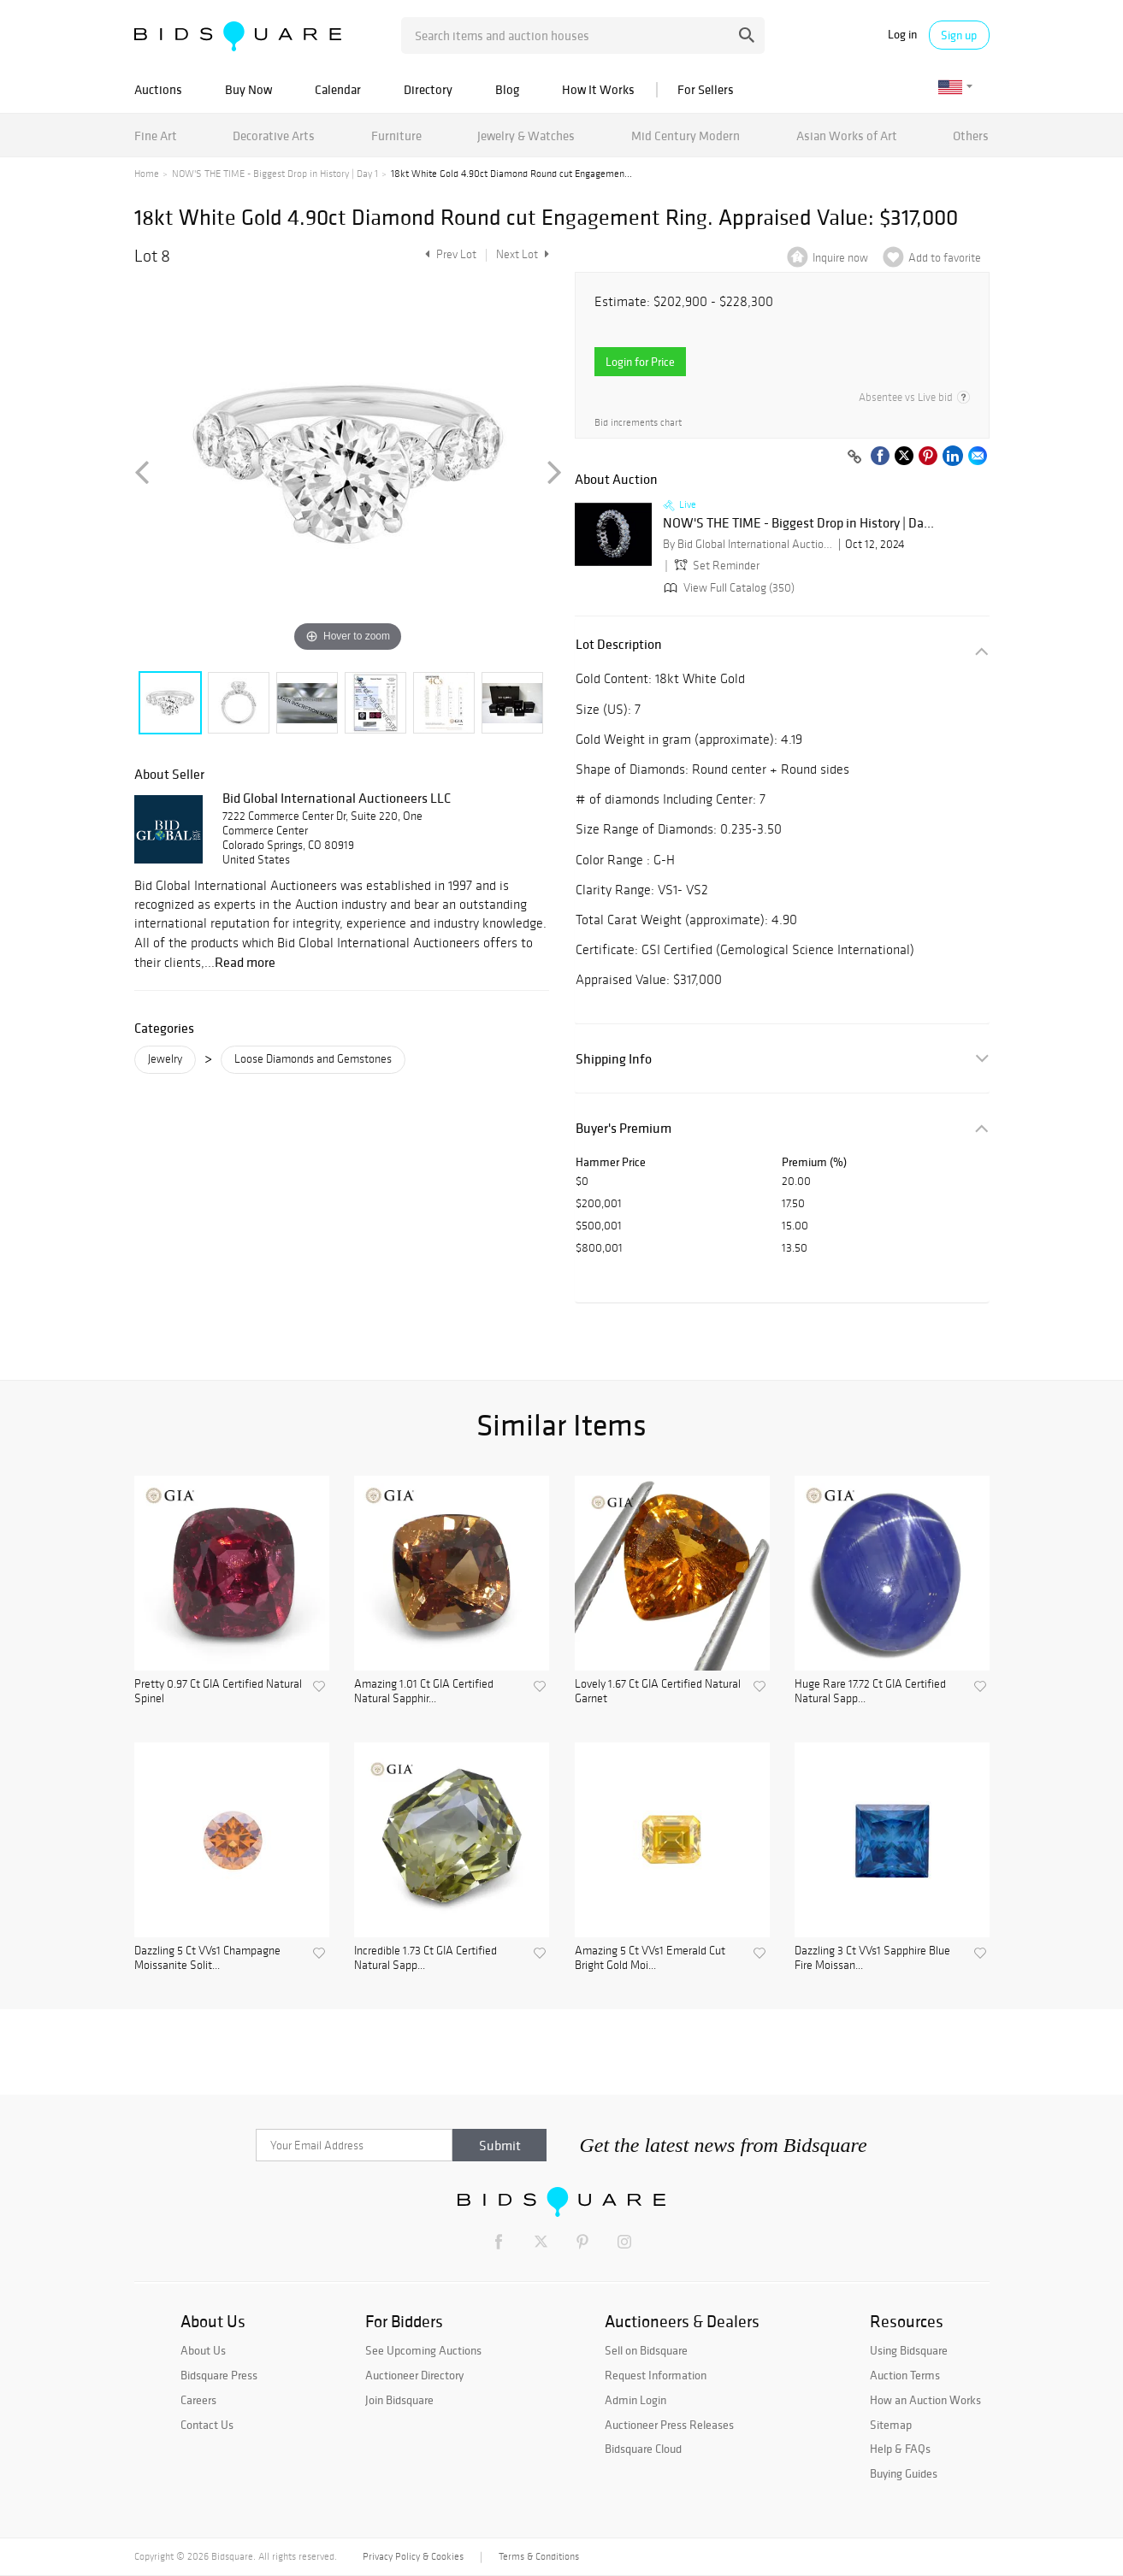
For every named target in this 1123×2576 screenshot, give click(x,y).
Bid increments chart (638, 422)
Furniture (396, 135)
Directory (428, 89)
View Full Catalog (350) (727, 588)
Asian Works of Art (846, 135)
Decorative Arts (274, 135)
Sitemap (891, 2424)
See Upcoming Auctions (423, 2350)
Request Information (655, 2375)
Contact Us (206, 2424)
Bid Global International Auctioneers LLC (336, 797)
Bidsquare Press (218, 2375)
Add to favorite (944, 258)
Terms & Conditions (539, 2556)
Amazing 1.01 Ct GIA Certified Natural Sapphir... (424, 1691)
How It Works (598, 89)
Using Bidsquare (909, 2350)
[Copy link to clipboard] (855, 457)
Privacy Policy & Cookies (413, 2556)
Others (971, 135)
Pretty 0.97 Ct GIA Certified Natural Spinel (218, 1691)
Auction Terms (905, 2375)
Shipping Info (614, 1059)
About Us (203, 2350)
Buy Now (248, 89)
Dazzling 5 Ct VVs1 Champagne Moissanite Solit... (207, 1958)
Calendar (338, 89)
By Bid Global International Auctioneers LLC (748, 544)
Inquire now (840, 258)
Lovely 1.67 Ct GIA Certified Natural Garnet (658, 1691)
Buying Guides (903, 2473)
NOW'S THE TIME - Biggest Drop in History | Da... (798, 523)
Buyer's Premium (623, 1128)
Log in (902, 34)
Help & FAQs (900, 2448)
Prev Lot (448, 254)
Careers (198, 2400)
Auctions (158, 89)
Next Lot (522, 254)
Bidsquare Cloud (643, 2448)
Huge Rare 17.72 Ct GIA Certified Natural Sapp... (870, 1691)
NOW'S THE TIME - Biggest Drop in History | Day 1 (275, 174)
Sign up (959, 35)
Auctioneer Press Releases (669, 2424)
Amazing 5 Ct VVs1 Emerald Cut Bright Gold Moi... (650, 1958)
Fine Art (155, 135)
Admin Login (635, 2400)
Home (146, 174)
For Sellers (705, 89)
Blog (507, 89)
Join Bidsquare (399, 2400)
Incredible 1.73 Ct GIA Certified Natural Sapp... (425, 1958)
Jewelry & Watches (526, 135)
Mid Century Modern (685, 135)
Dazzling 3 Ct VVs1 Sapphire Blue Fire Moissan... (872, 1958)
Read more (245, 961)
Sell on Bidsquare (646, 2350)
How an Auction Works (925, 2400)
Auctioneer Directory (414, 2375)
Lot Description (619, 644)
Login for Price (640, 361)
